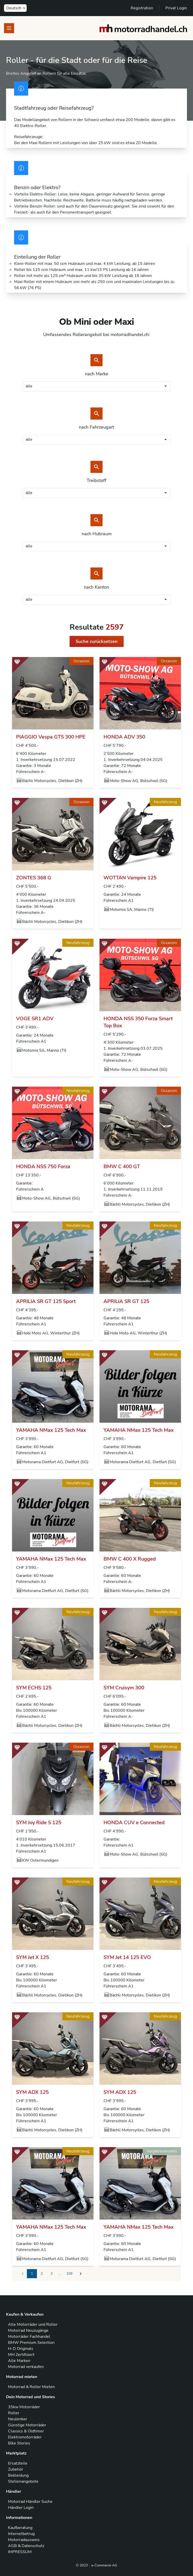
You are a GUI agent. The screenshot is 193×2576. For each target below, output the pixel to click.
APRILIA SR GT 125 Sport (46, 1301)
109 (69, 2273)
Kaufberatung (20, 2527)
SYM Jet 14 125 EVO (127, 1957)
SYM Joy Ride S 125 (38, 1822)
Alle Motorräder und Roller (33, 2324)
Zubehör (15, 2469)
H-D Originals (20, 2348)
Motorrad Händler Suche (30, 2501)
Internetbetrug (21, 2534)
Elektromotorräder (25, 2437)
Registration (142, 8)
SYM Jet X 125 (32, 1957)
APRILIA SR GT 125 (126, 1301)
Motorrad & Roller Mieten (31, 2387)
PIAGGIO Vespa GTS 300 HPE (50, 736)
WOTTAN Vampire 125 (130, 877)
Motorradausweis (24, 2540)
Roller (13, 2413)
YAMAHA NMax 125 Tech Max (51, 1430)
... (59, 2273)
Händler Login (21, 2507)
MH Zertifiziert (21, 2354)
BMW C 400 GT (122, 1166)
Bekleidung (18, 2475)
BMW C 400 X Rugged (130, 1559)
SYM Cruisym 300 (124, 1687)
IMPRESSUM (20, 2552)
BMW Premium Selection (31, 2342)
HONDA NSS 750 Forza (43, 1166)
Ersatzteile (17, 2463)
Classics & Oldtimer (26, 2431)
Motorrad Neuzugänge (28, 2330)
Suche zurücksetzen (97, 641)
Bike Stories (19, 2443)
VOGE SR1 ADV (35, 1018)
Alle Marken (19, 2360)
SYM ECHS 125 (34, 1687)
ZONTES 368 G (33, 877)
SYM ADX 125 (32, 2092)
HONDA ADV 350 (124, 736)
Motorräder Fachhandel (29, 2336)
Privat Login (176, 8)
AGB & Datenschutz (26, 2546)
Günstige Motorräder (27, 2425)
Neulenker (17, 2419)
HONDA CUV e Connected (134, 1822)
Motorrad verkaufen (26, 2366)
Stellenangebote (23, 2481)
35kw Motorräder (24, 2407)
